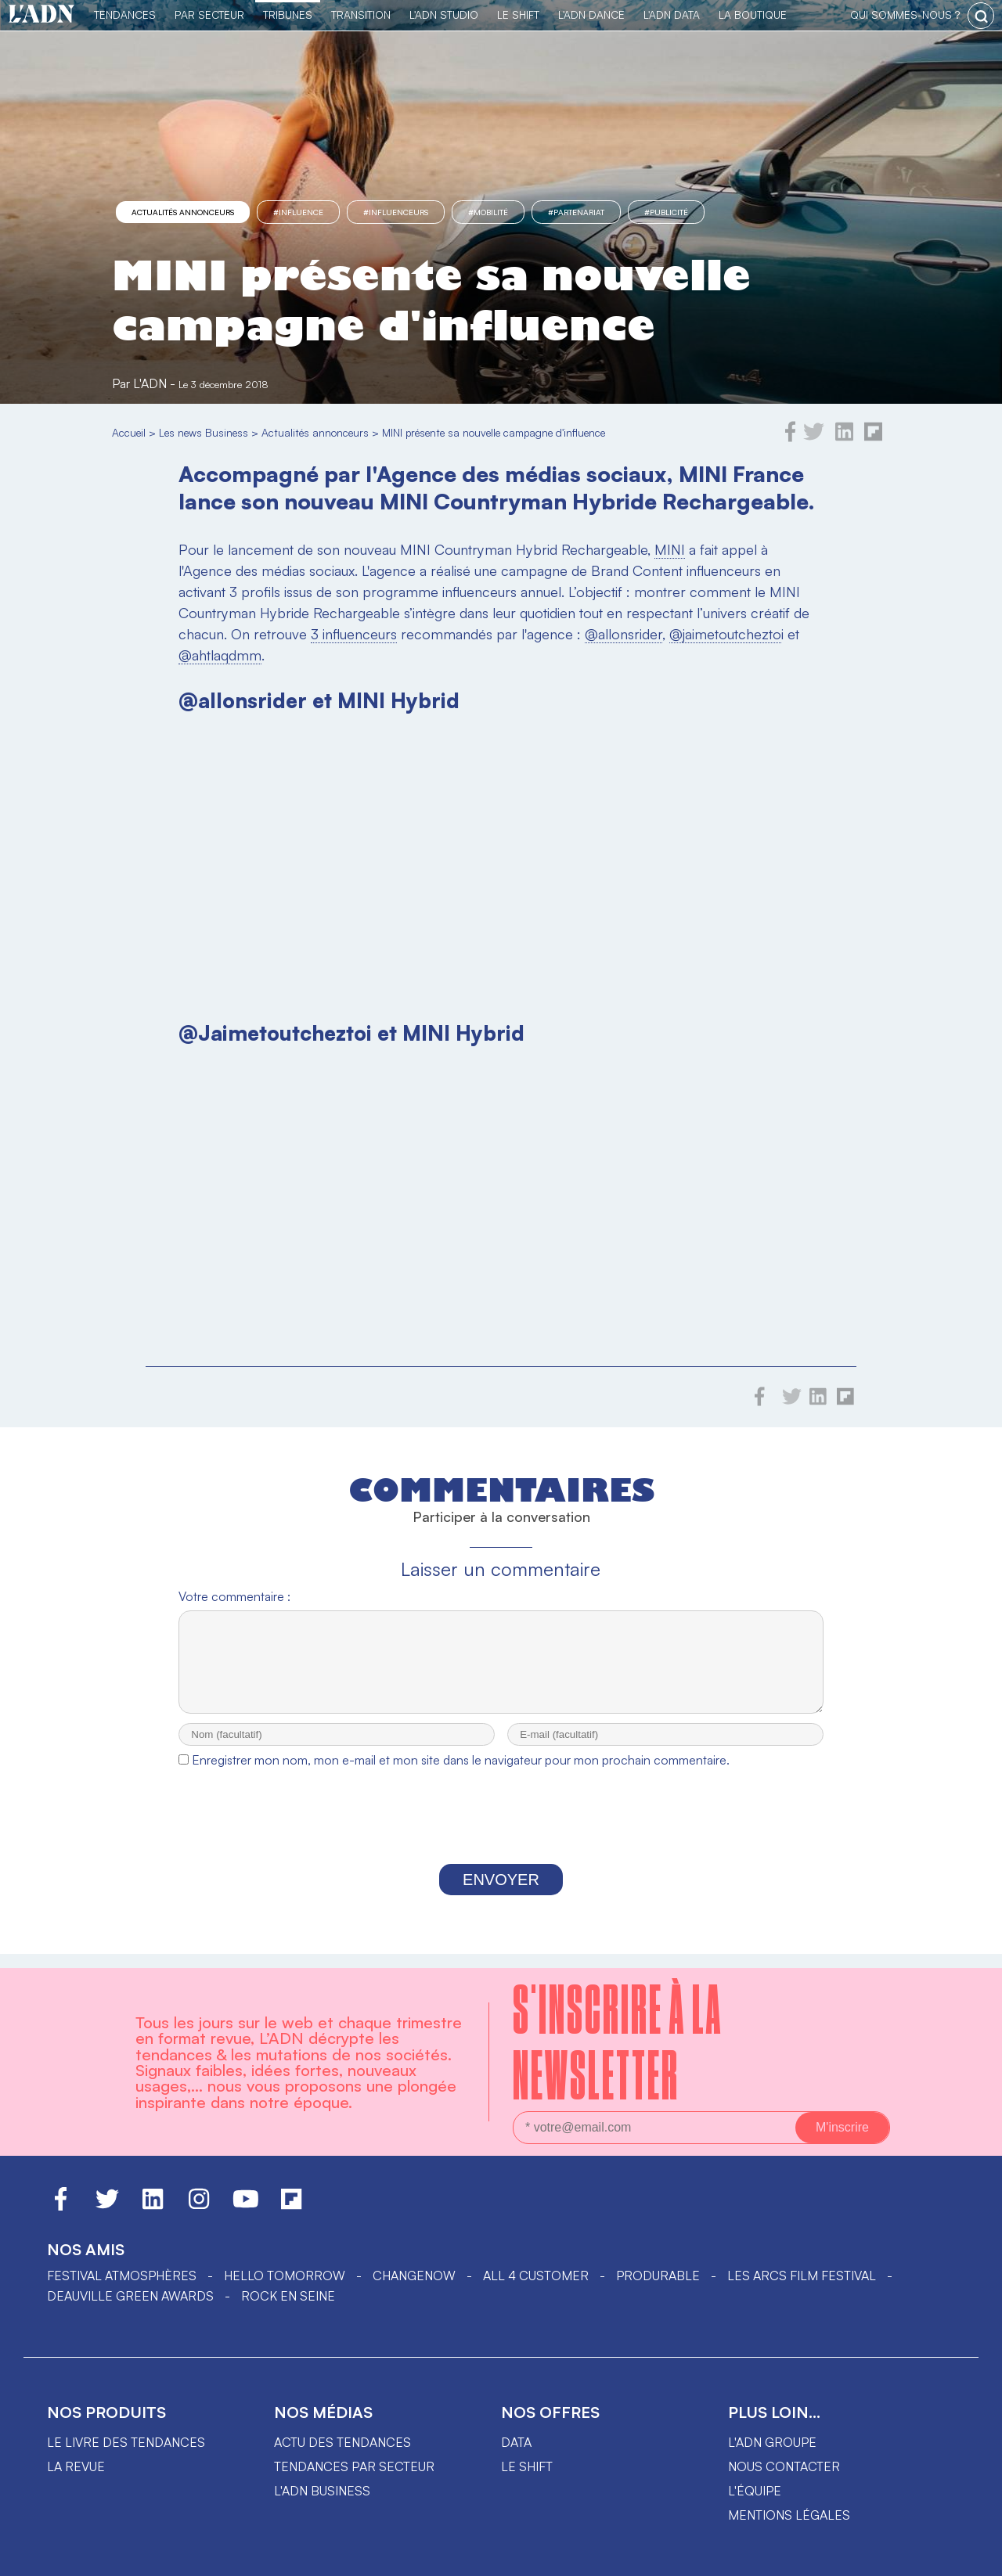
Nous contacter (784, 2466)
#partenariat (576, 212)
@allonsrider (623, 633)
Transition (361, 14)
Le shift (527, 2466)
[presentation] (501, 1834)
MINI (669, 549)
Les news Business (203, 432)
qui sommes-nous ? (905, 14)
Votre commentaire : (234, 1596)
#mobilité (488, 212)
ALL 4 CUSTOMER (536, 2275)
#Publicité (666, 212)
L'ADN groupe (772, 2442)
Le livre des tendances (126, 2442)
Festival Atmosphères (121, 2275)
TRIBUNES (287, 14)
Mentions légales (789, 2515)
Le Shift (518, 14)
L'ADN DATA (671, 14)
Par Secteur (209, 14)
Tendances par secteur (354, 2466)
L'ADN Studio (443, 14)
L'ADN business (322, 2491)
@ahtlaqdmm (219, 655)
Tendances (125, 14)
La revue (76, 2466)
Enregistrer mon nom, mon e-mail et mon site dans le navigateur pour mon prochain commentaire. (461, 1774)
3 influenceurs (354, 633)
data (516, 2442)
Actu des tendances (342, 2442)
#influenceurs (395, 212)
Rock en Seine (288, 2296)
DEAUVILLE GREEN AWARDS (130, 2296)
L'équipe (754, 2491)
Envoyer (501, 1893)
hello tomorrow (284, 2275)
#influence (298, 212)
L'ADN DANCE (591, 14)
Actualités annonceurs (183, 212)
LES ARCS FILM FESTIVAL (801, 2275)
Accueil (129, 432)
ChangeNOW (414, 2275)
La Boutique (753, 14)
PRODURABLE (658, 2275)
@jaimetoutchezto (725, 633)
